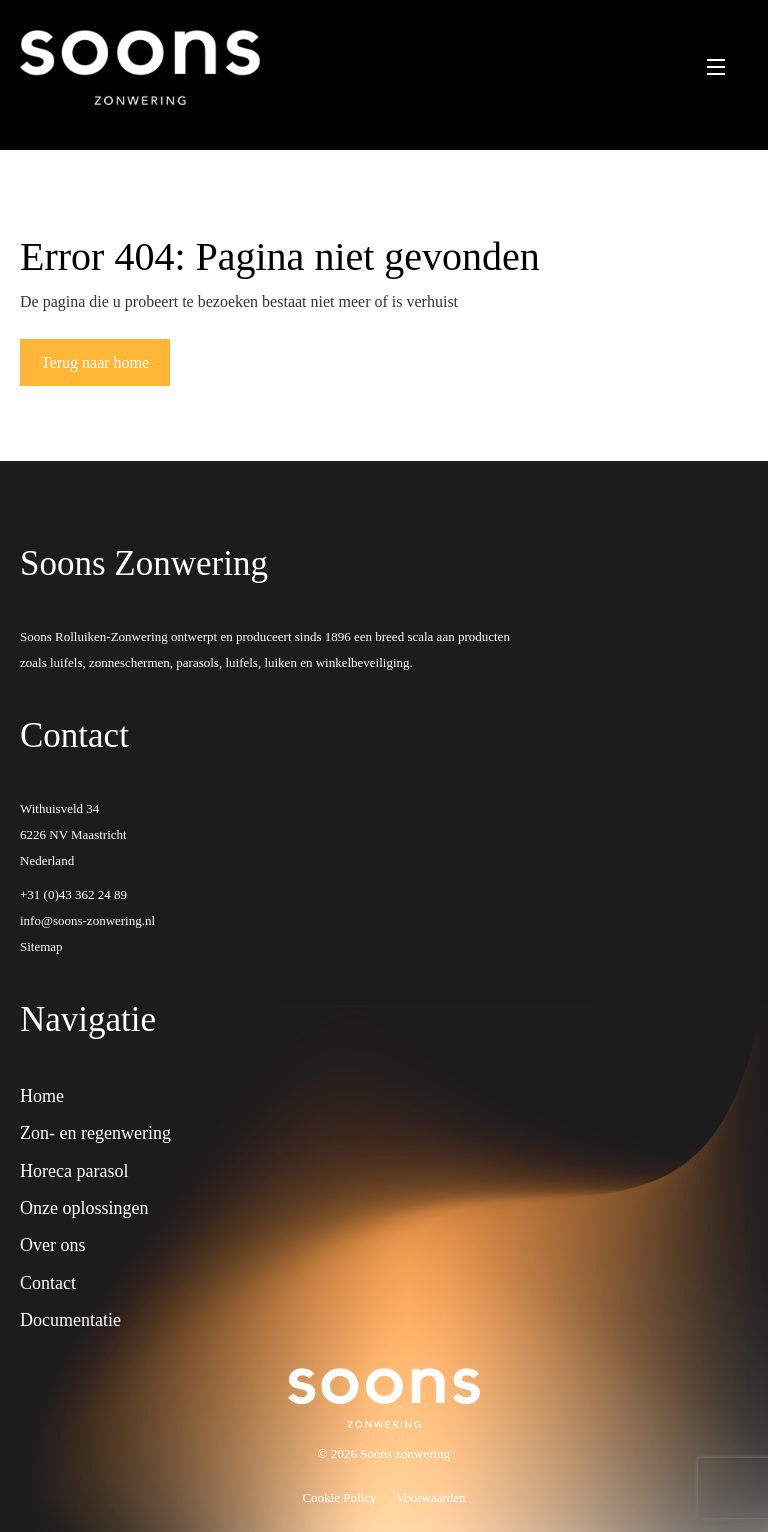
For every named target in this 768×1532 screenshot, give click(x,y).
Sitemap (41, 946)
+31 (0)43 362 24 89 (73, 894)
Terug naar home (95, 362)
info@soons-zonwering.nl (87, 920)
